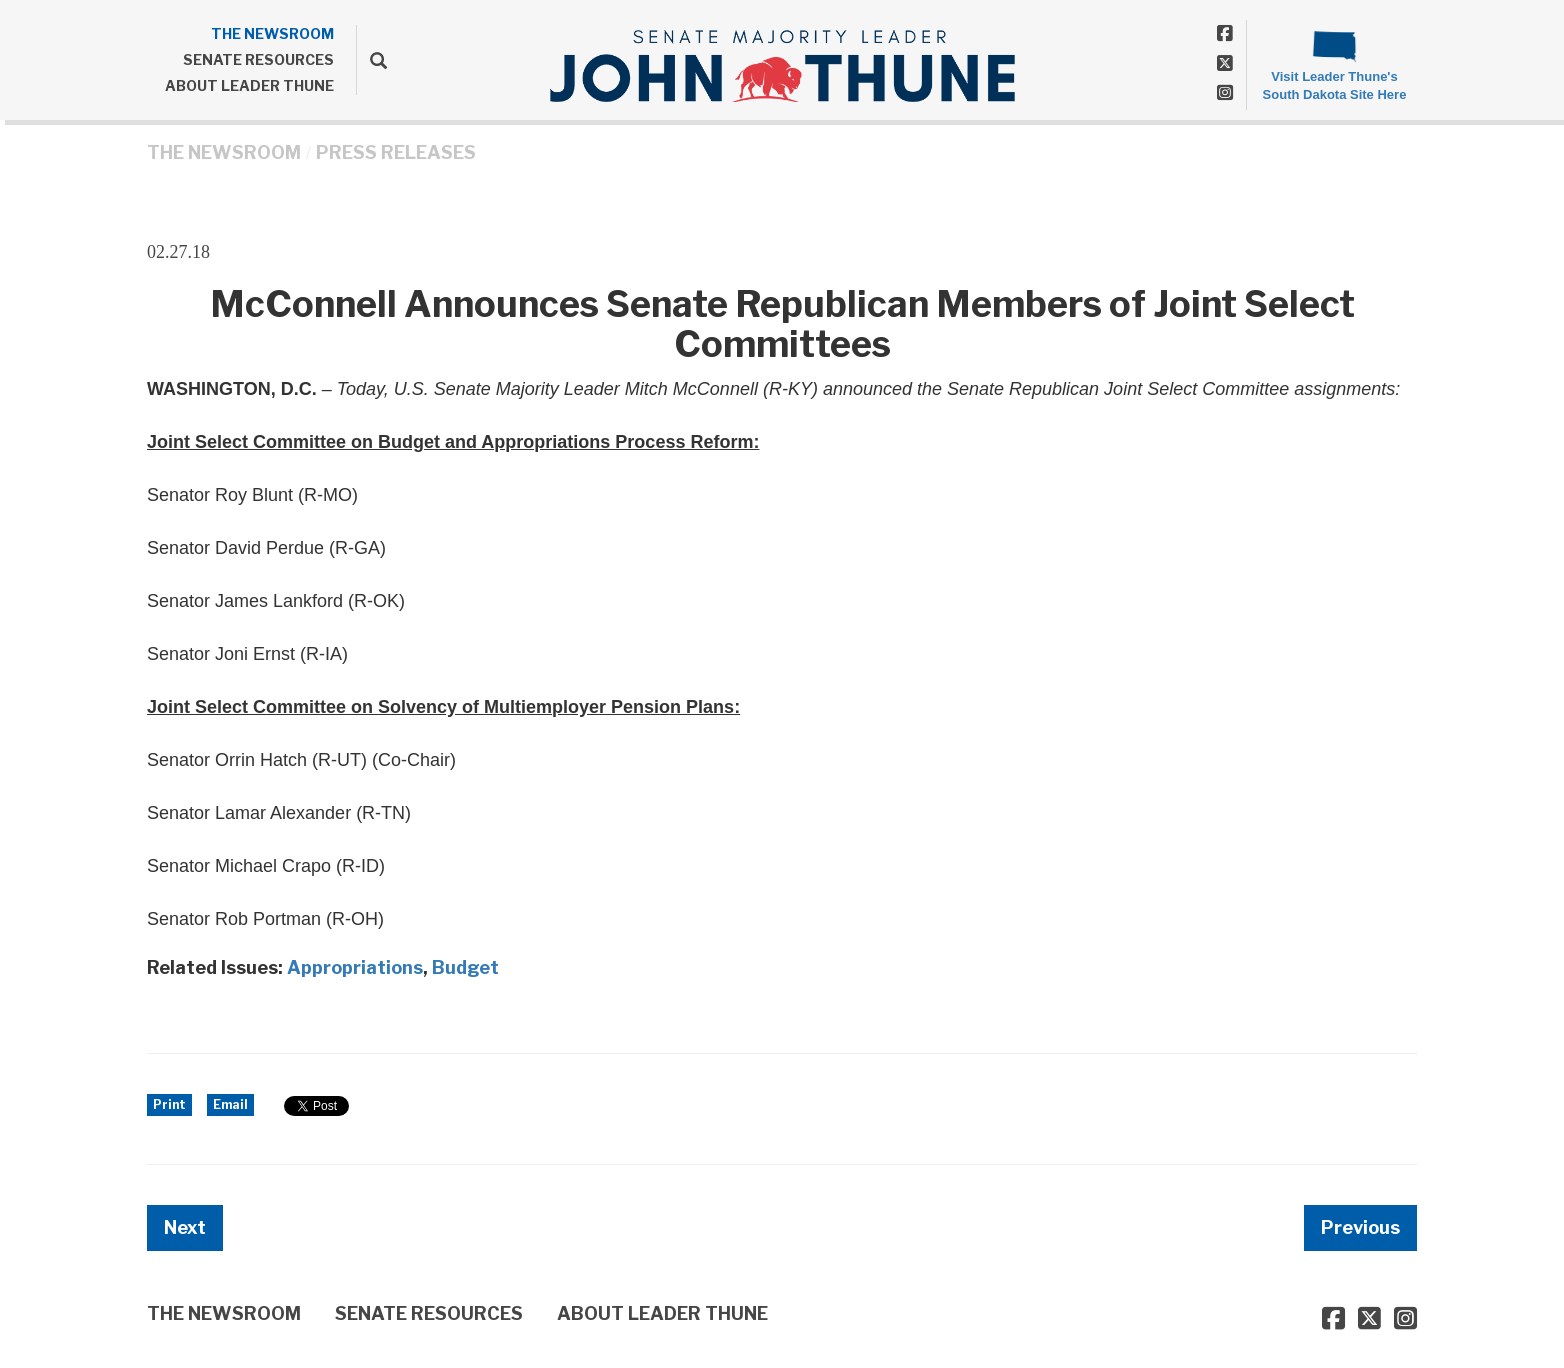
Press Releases (396, 152)
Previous (1360, 1227)
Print (169, 1104)
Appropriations (355, 967)
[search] (371, 60)
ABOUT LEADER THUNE (249, 85)
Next (185, 1227)
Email (230, 1104)
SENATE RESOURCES (258, 59)
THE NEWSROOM (272, 33)
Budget (465, 967)
